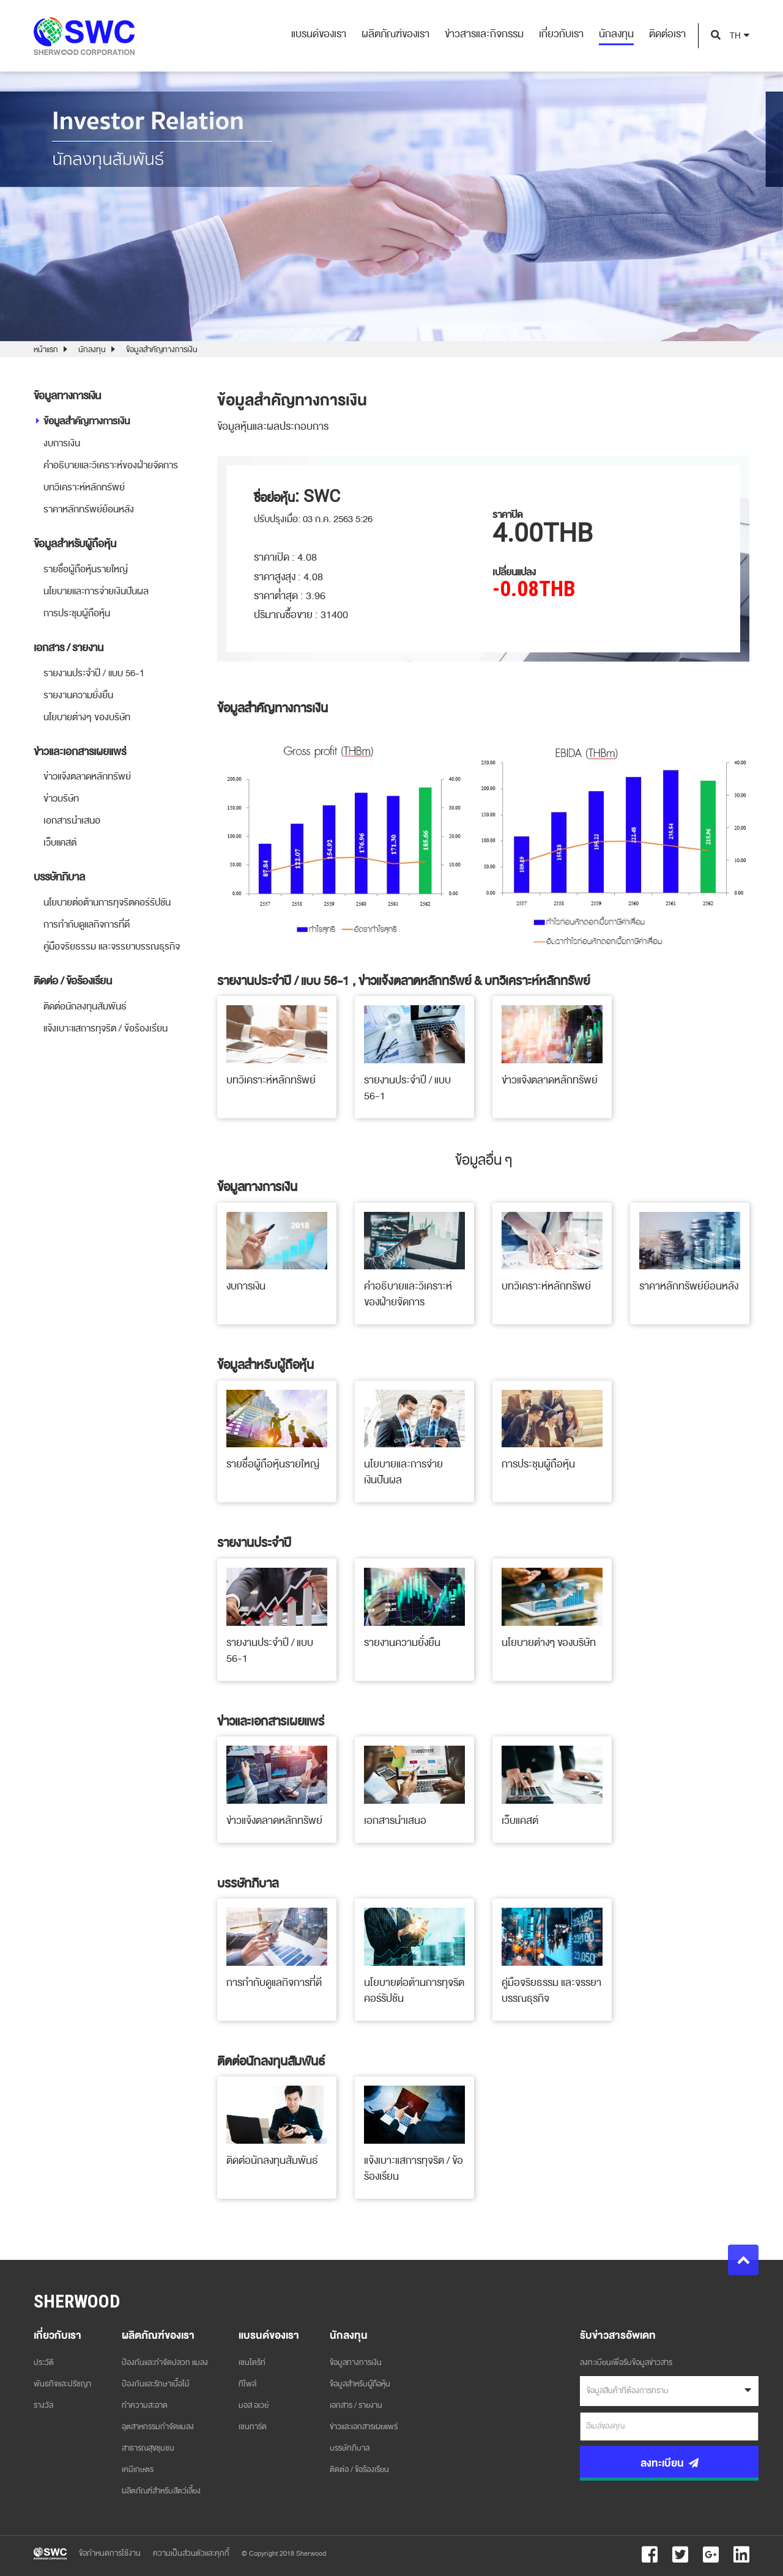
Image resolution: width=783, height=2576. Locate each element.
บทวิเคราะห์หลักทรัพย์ (84, 487)
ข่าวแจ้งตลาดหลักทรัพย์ (87, 776)
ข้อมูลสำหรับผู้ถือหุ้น (360, 2384)
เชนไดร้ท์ (252, 2362)
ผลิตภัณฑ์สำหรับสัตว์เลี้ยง (161, 2491)
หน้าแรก (46, 350)
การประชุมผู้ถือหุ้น (76, 613)
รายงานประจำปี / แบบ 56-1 (93, 673)
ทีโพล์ (247, 2384)
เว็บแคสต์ (59, 842)
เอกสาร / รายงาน (356, 2405)
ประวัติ (44, 2362)
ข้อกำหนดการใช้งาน (110, 2553)
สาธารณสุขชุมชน (148, 2448)
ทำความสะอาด (145, 2405)
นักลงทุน (92, 350)
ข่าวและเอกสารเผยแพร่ (364, 2427)
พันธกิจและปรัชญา (62, 2384)
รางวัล (43, 2405)
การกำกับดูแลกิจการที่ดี (86, 924)
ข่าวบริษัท (61, 798)
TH (735, 36)
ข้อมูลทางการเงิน (356, 2362)
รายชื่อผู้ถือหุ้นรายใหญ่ (85, 569)
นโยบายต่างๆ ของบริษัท (86, 717)
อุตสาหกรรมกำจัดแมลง (158, 2427)
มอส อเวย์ (254, 2405)
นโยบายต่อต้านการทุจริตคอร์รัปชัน (107, 902)
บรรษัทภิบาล (349, 2448)
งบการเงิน (61, 443)
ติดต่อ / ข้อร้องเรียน (359, 2469)
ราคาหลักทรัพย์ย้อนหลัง (88, 509)
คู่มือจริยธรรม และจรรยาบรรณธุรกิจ (111, 946)
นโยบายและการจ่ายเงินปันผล (96, 591)
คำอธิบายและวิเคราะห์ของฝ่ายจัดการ (110, 465)
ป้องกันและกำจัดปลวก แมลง (165, 2362)
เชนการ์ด (253, 2427)
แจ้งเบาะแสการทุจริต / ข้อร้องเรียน (105, 1028)
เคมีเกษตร (138, 2469)
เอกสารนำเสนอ (71, 820)
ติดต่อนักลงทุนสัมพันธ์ (85, 1006)
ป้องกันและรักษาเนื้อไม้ (156, 2384)
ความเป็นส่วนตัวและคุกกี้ (191, 2553)
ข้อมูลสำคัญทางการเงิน (162, 350)
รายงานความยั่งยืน (78, 695)
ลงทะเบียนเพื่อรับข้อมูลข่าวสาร (626, 2362)
